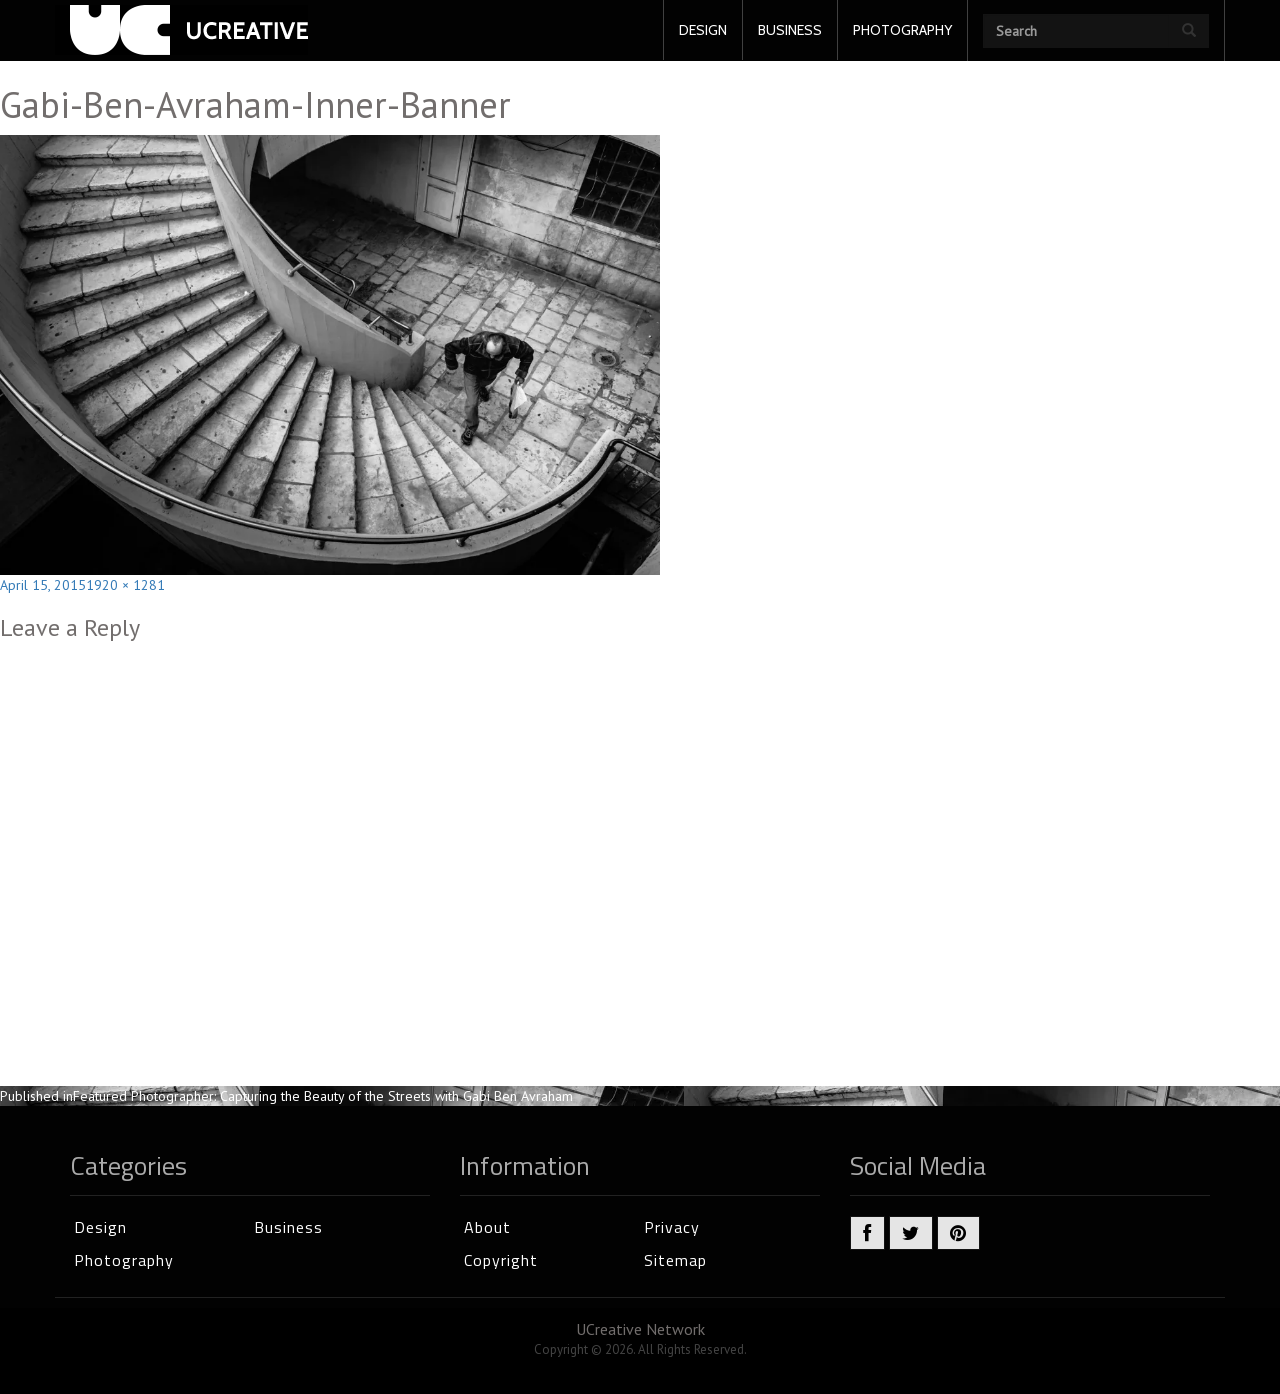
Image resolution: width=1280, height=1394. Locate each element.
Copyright (501, 1260)
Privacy (672, 1227)
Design (100, 1227)
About (487, 1227)
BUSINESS (790, 30)
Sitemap (675, 1260)
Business (288, 1227)
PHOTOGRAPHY (902, 30)
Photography (124, 1260)
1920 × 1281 (125, 585)
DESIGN (703, 30)
